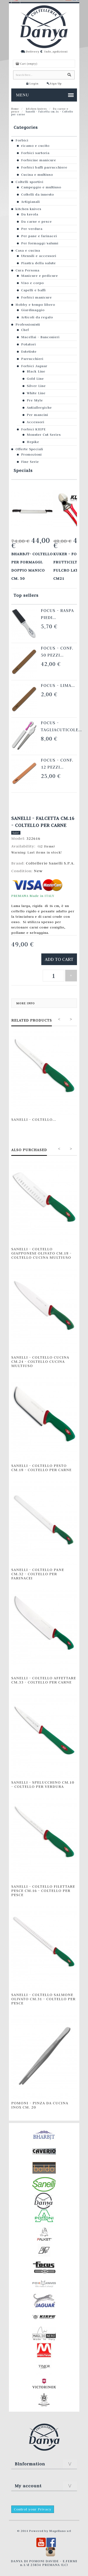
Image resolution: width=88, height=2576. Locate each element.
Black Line (36, 371)
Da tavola (29, 214)
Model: (18, 838)
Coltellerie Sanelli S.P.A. (50, 863)
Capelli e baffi (33, 290)
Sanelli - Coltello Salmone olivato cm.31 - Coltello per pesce (43, 1998)
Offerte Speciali (29, 449)
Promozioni (31, 454)
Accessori (35, 422)
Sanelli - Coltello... (33, 1119)
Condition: (22, 870)
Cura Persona (27, 270)
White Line (36, 393)
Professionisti (27, 324)
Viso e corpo (32, 283)
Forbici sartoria (35, 153)
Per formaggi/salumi (39, 243)
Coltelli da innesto (37, 194)
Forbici (21, 140)
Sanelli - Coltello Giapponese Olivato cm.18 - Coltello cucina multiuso (41, 1253)
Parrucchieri (32, 359)
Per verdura (31, 229)
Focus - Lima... (58, 685)
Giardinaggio (33, 310)
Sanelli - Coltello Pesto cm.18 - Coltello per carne (41, 1467)
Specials (23, 470)
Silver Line (36, 386)
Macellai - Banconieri (40, 337)
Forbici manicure (36, 297)
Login (33, 83)
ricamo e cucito (35, 146)
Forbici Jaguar (34, 366)
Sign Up (56, 83)
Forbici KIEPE (33, 429)
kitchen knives (36, 108)
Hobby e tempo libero (35, 304)
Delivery (32, 51)
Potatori (28, 344)
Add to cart (59, 959)
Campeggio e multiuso (41, 187)
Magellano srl (60, 2531)
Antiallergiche (39, 407)
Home (15, 108)
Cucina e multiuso (37, 174)
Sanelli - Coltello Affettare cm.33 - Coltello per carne (43, 1680)
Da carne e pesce (36, 221)
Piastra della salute (38, 263)
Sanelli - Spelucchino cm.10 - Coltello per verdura (42, 1784)
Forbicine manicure (38, 160)
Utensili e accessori (38, 256)
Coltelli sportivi (29, 182)
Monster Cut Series (44, 434)
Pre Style (35, 400)
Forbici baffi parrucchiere (44, 167)
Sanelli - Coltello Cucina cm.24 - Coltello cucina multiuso (40, 1361)
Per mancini (37, 415)
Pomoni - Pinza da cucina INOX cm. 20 (39, 2105)
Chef (25, 330)
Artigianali (30, 202)
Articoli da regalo (37, 317)
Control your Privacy (32, 2509)
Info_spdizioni (56, 51)
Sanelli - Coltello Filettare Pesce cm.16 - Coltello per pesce (43, 1890)
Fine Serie (30, 462)
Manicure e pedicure (39, 276)
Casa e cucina (27, 250)
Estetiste (29, 351)
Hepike (33, 442)
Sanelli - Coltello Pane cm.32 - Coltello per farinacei (37, 1573)
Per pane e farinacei (39, 236)
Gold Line (35, 378)
